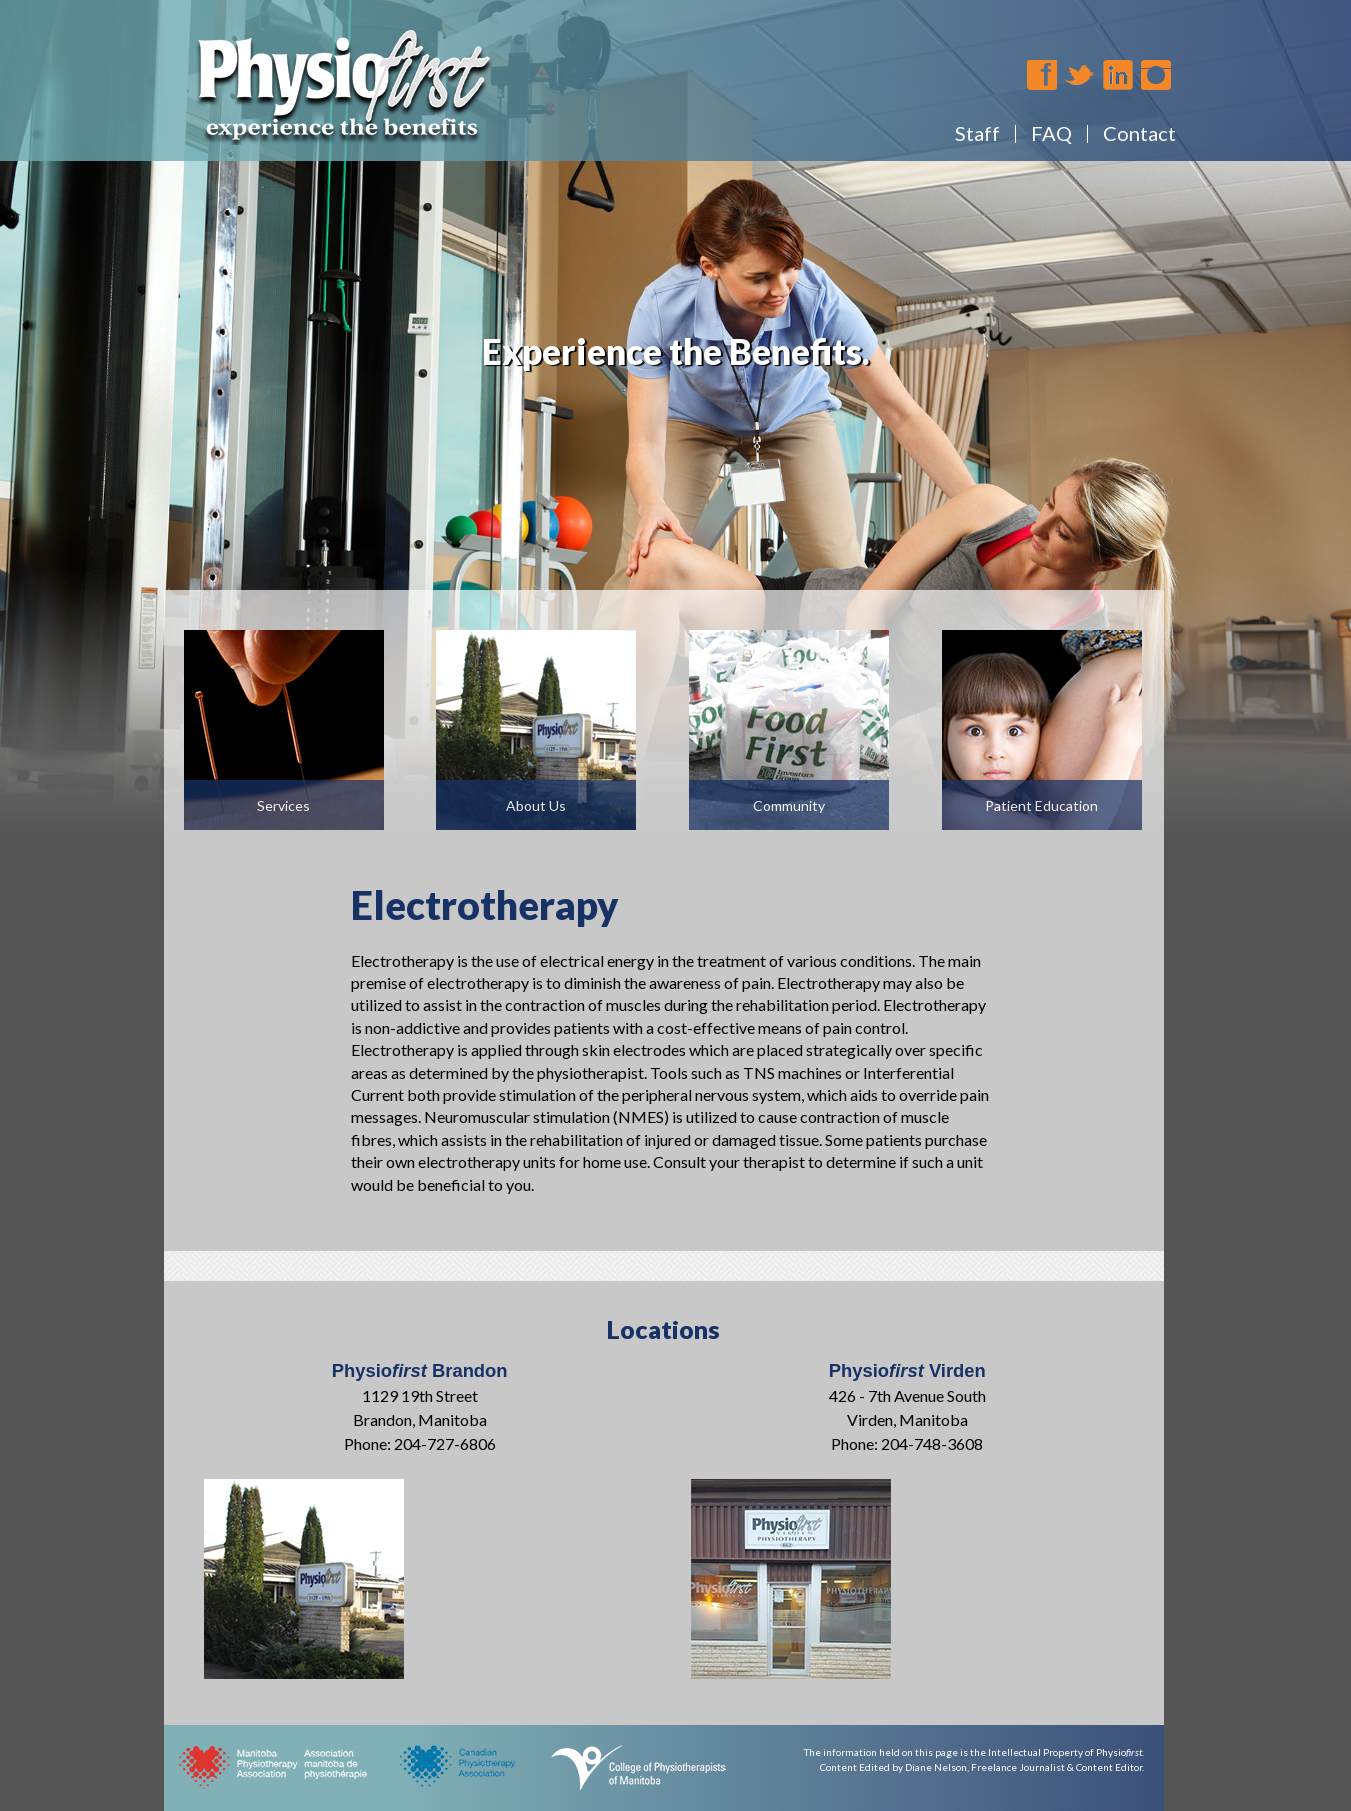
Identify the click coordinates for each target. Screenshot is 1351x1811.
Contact (1139, 133)
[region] (675, 457)
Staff (977, 133)
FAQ (1051, 133)
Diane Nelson (936, 1767)
